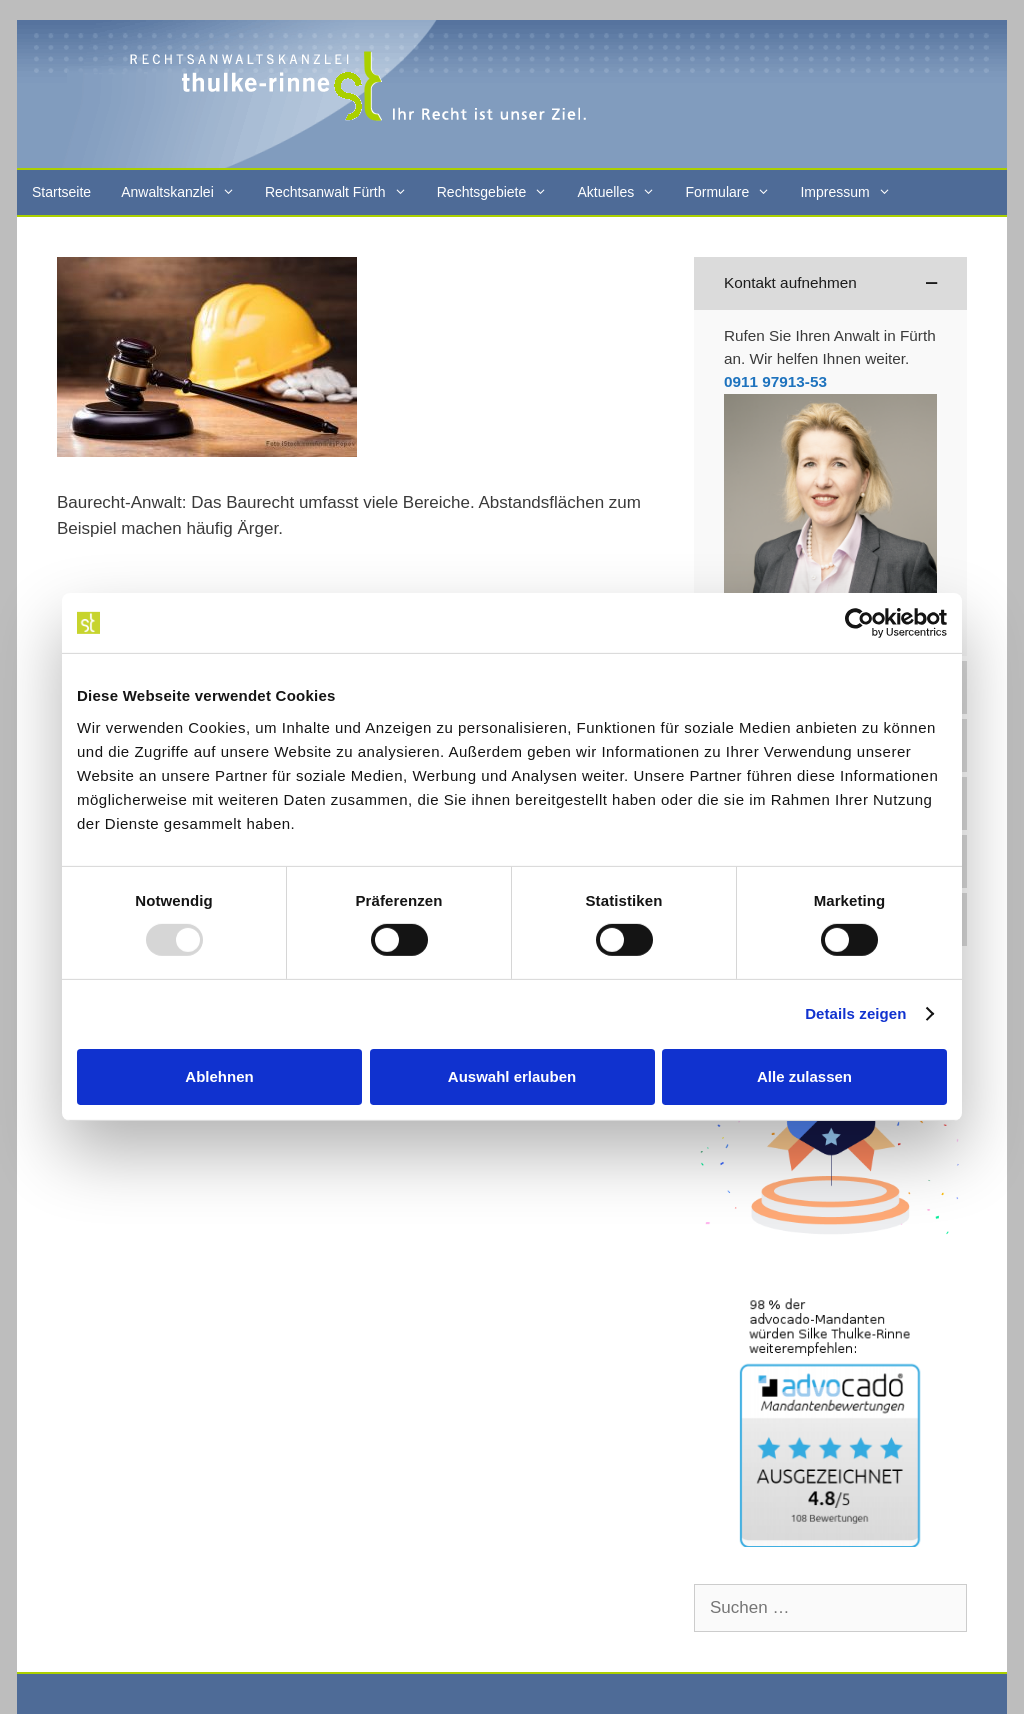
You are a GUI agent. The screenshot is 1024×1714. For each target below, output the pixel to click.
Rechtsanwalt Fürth (343, 192)
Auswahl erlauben (512, 1076)
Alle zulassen (804, 1076)
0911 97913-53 (775, 381)
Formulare (735, 192)
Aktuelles (623, 192)
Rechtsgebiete (500, 192)
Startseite (61, 192)
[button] (830, 283)
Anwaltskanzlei (185, 192)
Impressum (852, 192)
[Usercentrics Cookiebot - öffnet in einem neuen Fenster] (859, 623)
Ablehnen (219, 1076)
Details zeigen (855, 1013)
